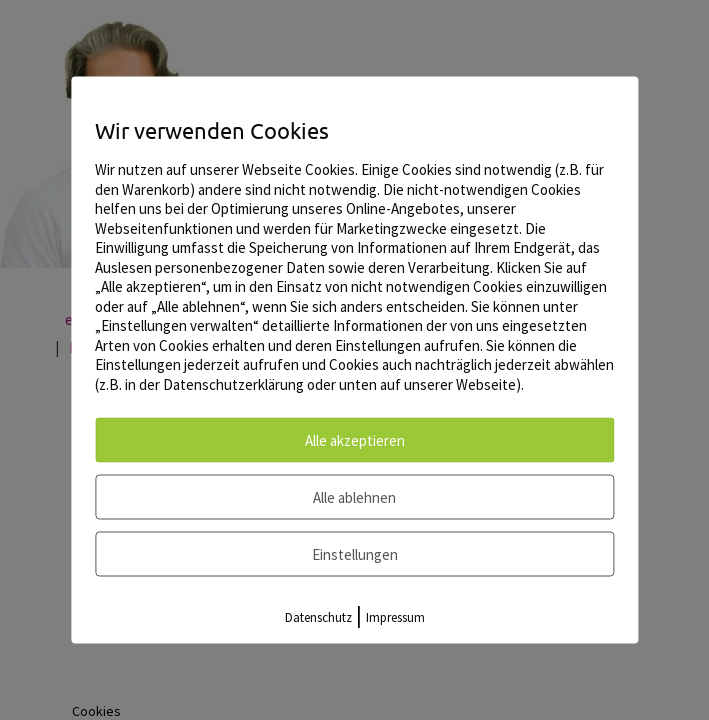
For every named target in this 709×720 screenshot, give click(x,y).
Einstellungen (355, 554)
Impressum (395, 617)
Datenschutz (318, 617)
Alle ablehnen (354, 497)
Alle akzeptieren (355, 440)
